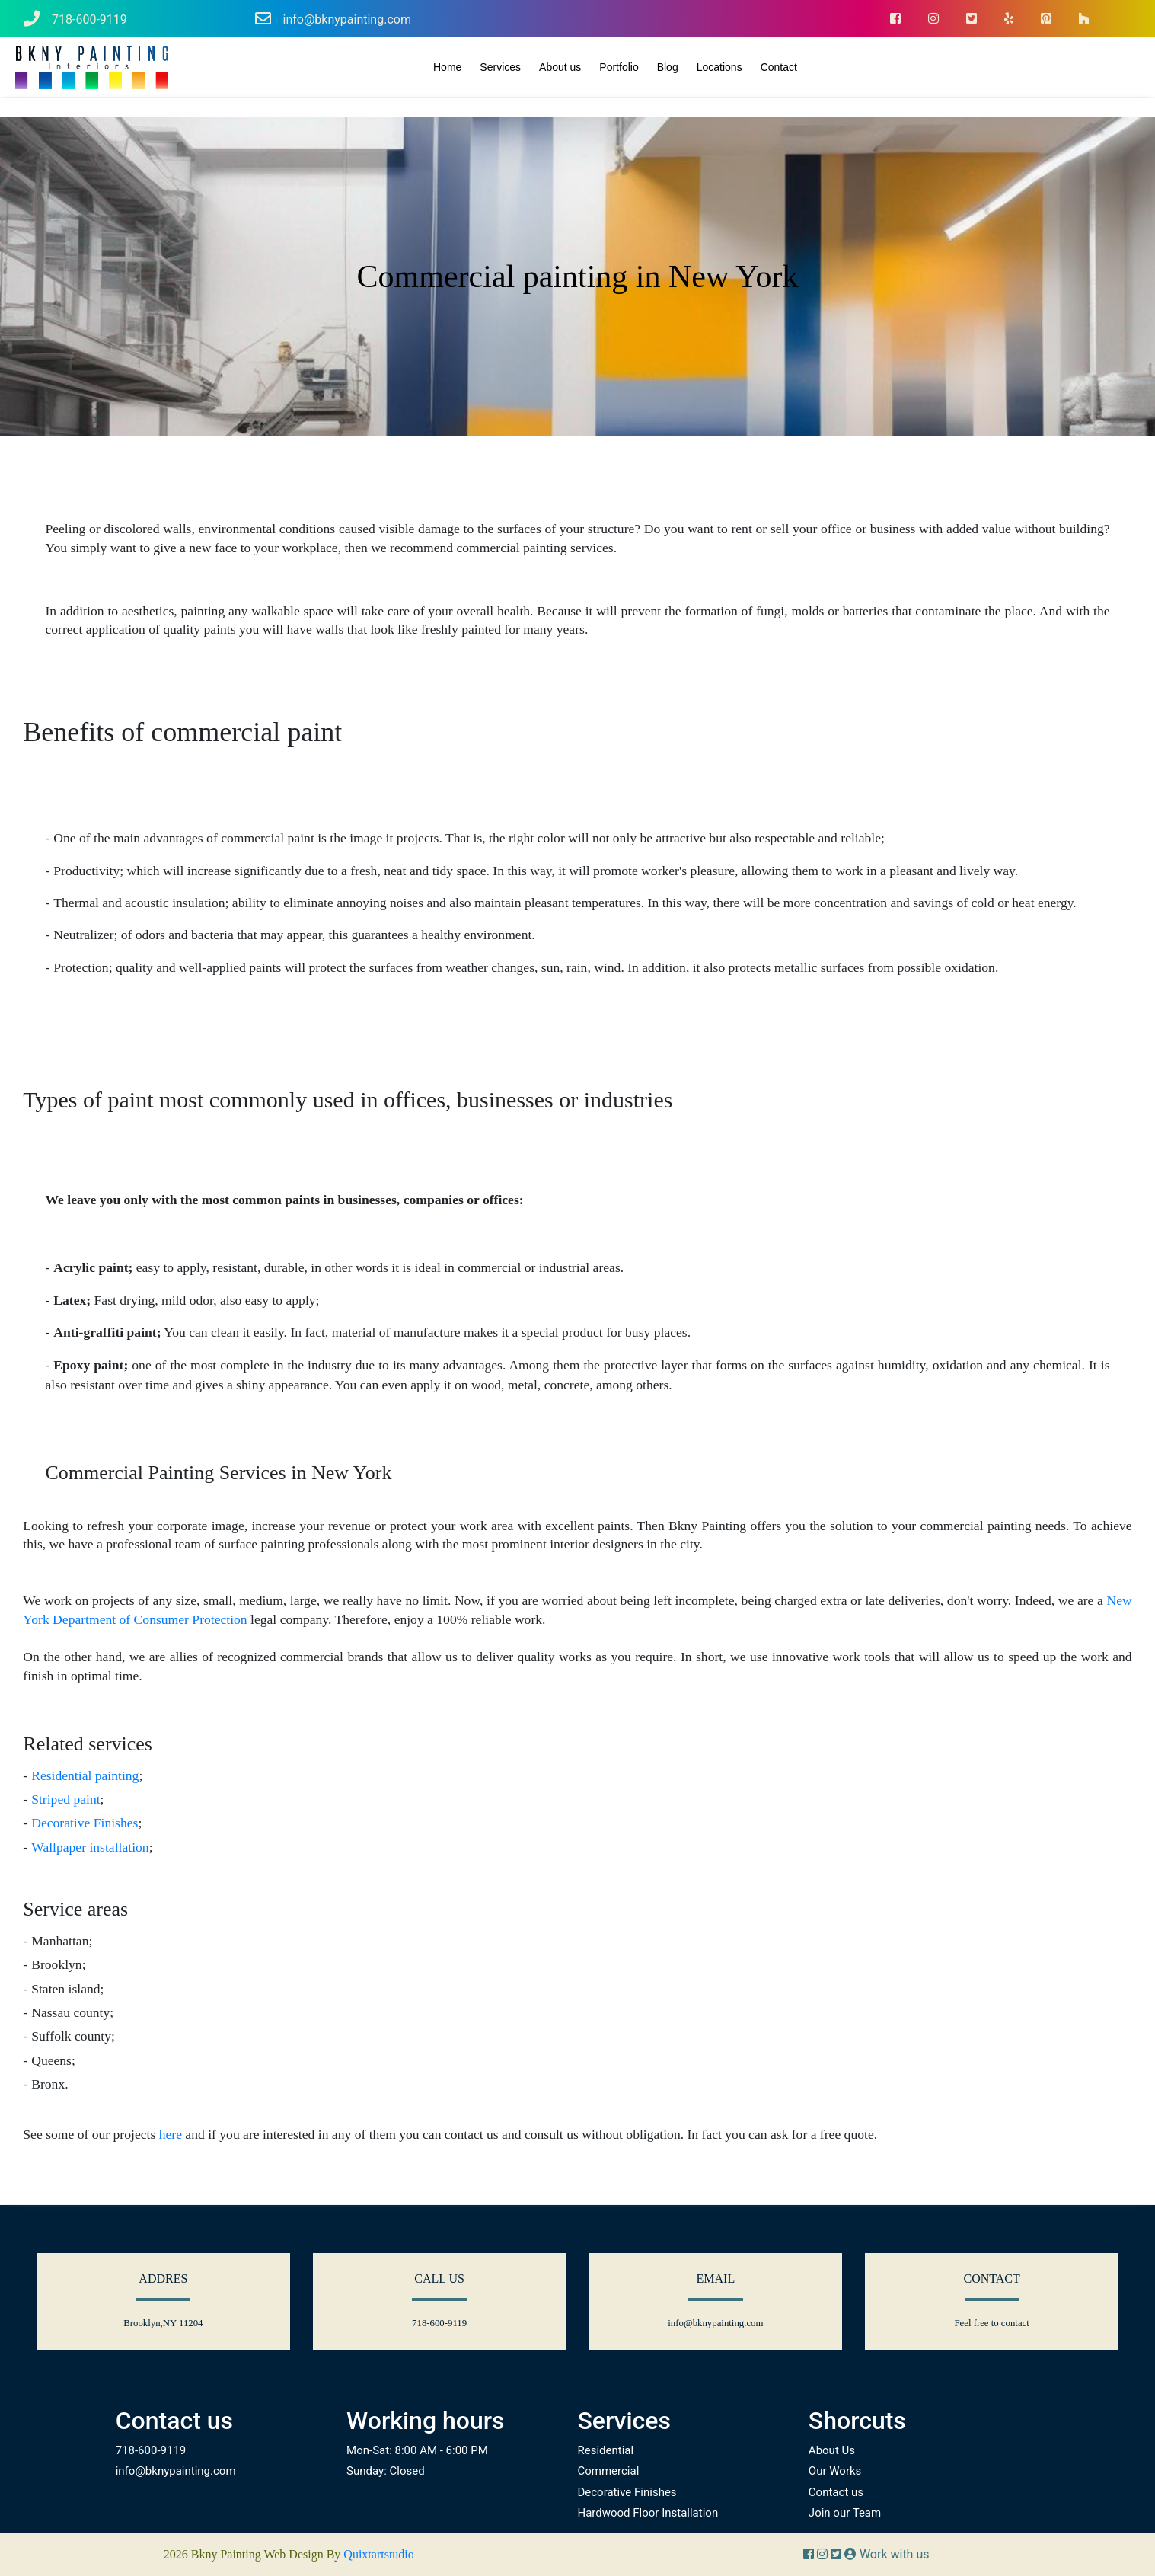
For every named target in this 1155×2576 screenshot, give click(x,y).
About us (560, 67)
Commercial (608, 2471)
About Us (832, 2450)
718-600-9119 (75, 19)
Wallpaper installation (89, 1847)
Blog (667, 67)
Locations (719, 67)
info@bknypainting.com (333, 19)
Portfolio (618, 67)
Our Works (835, 2471)
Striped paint (65, 1799)
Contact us (836, 2492)
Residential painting (85, 1775)
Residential (605, 2450)
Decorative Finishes (84, 1822)
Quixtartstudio (378, 2554)
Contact (779, 67)
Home (447, 67)
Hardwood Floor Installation (647, 2513)
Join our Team (845, 2513)
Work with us (887, 2554)
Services (500, 67)
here (170, 2134)
